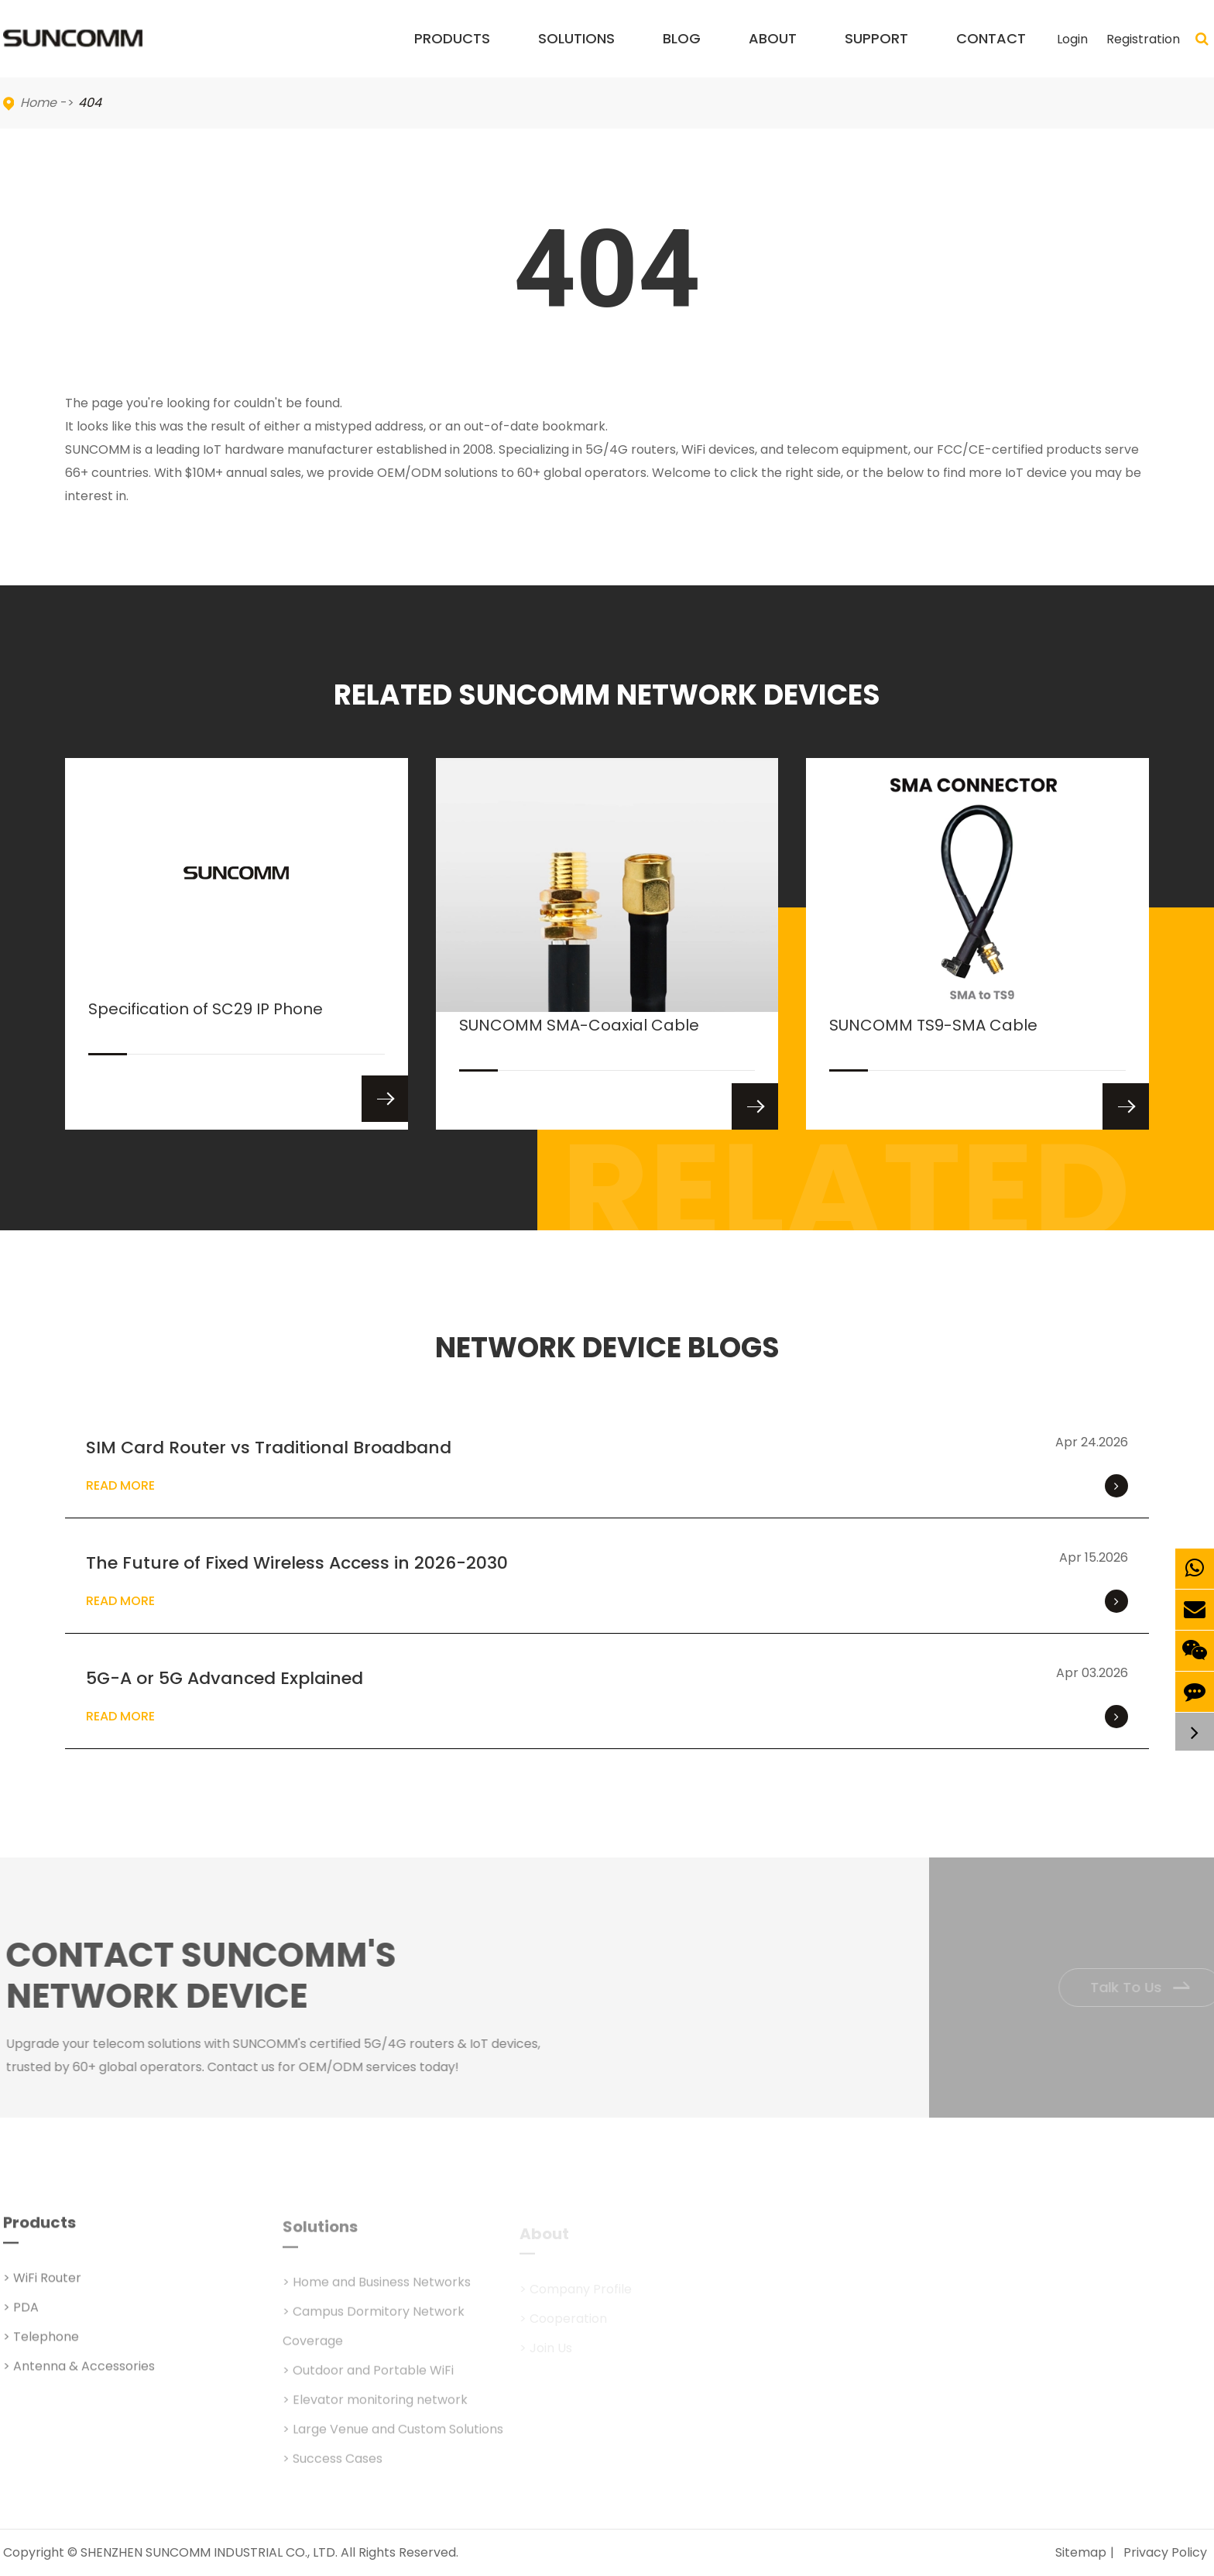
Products (452, 53)
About (773, 53)
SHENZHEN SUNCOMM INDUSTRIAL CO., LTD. (209, 2552)
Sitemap (1080, 2552)
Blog (682, 53)
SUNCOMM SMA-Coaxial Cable (579, 1042)
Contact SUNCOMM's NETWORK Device (209, 1976)
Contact (991, 53)
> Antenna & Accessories (79, 2374)
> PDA (21, 2315)
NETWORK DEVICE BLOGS (607, 1347)
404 (89, 102)
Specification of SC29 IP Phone (205, 1026)
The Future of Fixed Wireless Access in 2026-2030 (297, 1563)
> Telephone (41, 2345)
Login (1072, 39)
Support (876, 53)
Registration (1143, 39)
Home (38, 102)
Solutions (576, 53)
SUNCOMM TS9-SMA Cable (933, 1042)
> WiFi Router (42, 2286)
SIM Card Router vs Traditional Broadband (268, 1447)
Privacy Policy (1165, 2552)
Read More (607, 1485)
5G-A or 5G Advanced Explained (224, 1678)
